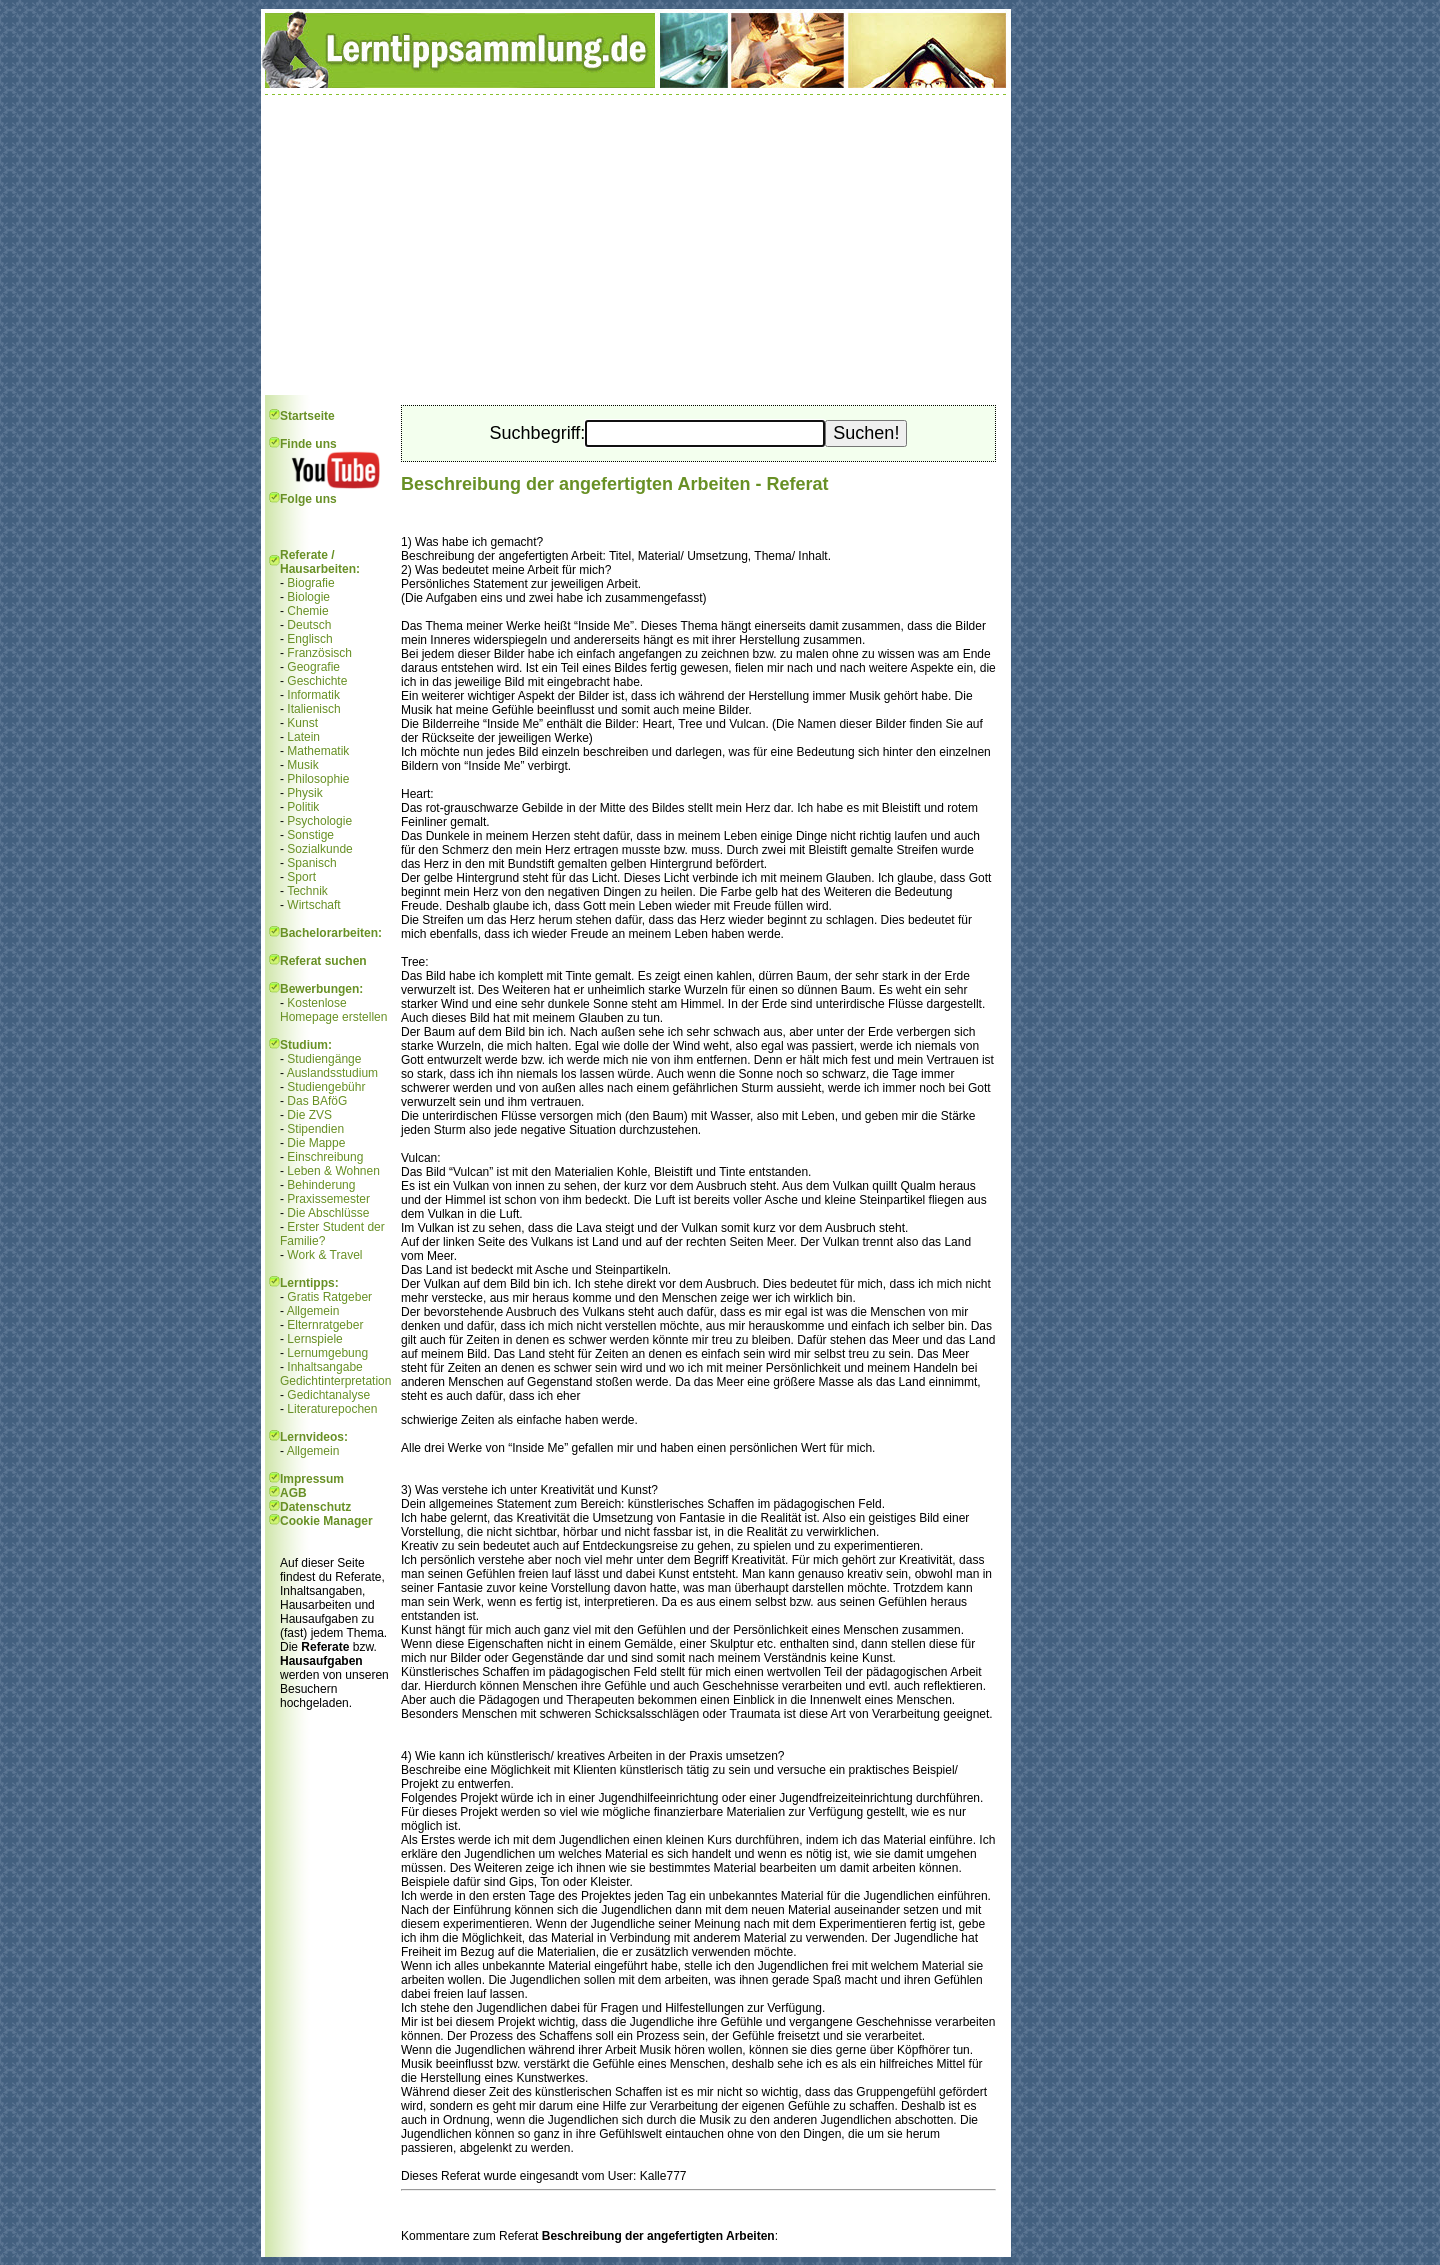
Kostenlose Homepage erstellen (333, 1010)
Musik (302, 765)
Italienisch (313, 709)
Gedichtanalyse (328, 1395)
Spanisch (311, 863)
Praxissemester (328, 1199)
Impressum (312, 1479)
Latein (303, 737)
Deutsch (309, 625)
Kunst (302, 723)
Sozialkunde (319, 849)
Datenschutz (315, 1507)
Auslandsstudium (332, 1073)
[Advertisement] (636, 245)
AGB (293, 1493)
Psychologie (319, 821)
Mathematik (318, 751)
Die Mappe (316, 1143)
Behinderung (321, 1185)
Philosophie (318, 779)
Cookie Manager (326, 1521)
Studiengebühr (326, 1087)
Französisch (319, 653)
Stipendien (315, 1129)
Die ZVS (309, 1115)
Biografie (310, 583)
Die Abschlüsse (328, 1213)
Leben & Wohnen (333, 1171)
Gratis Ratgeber (329, 1297)
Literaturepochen (332, 1409)
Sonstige (310, 835)
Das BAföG (317, 1101)
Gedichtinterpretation (335, 1381)
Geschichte (317, 681)
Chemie (307, 611)
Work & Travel (324, 1255)
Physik (304, 793)
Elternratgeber (325, 1325)
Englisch (309, 639)
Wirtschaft (313, 905)
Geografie (313, 667)
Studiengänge (324, 1059)
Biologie (308, 597)
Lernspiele (314, 1339)
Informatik (313, 695)
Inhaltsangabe (324, 1367)
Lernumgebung (327, 1353)
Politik (303, 807)
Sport (301, 877)
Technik (307, 891)
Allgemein (313, 1311)
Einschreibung (325, 1157)
